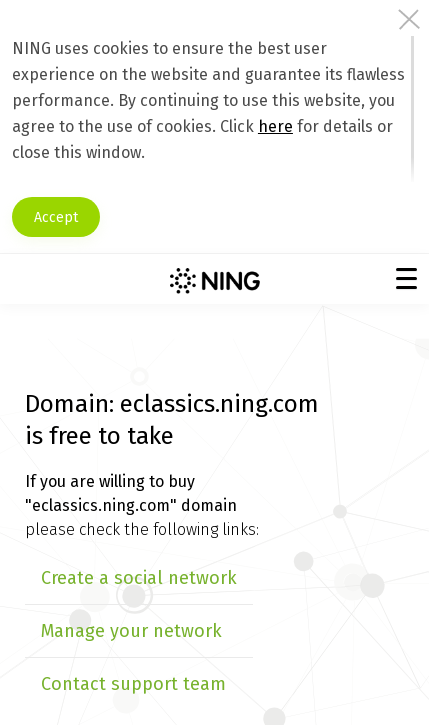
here (275, 126)
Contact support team (133, 684)
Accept (56, 217)
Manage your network (131, 631)
